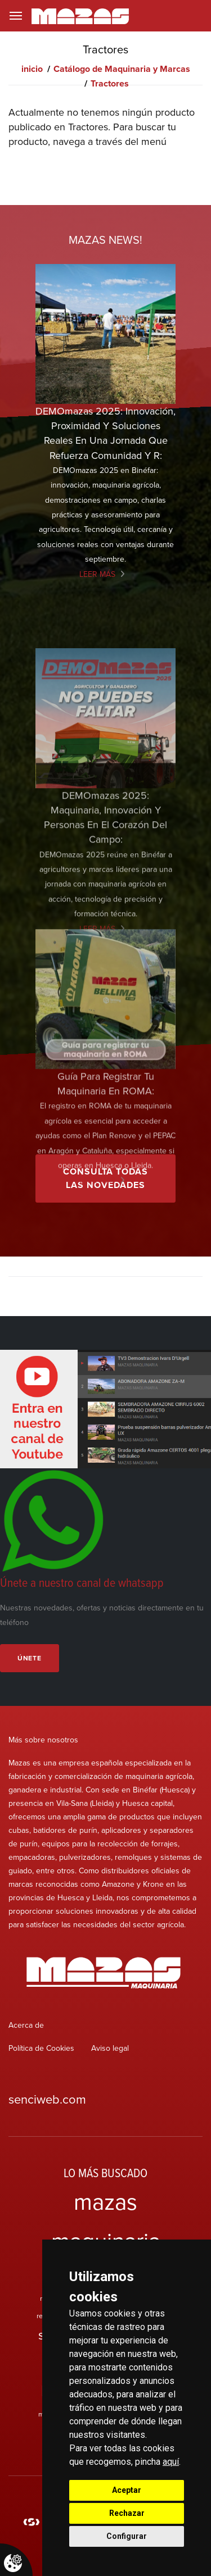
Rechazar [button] (127, 2513)
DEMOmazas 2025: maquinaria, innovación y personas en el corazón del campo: (105, 890)
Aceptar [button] (126, 2490)
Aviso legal (110, 2048)
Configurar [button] (126, 2536)
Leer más (97, 574)
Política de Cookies (41, 2048)
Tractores (110, 83)
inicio (32, 68)
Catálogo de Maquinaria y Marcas (121, 68)
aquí (171, 2461)
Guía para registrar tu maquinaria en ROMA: (105, 1149)
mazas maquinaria (105, 2220)
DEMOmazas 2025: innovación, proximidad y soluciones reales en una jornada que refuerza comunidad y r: (105, 433)
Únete (29, 1658)
